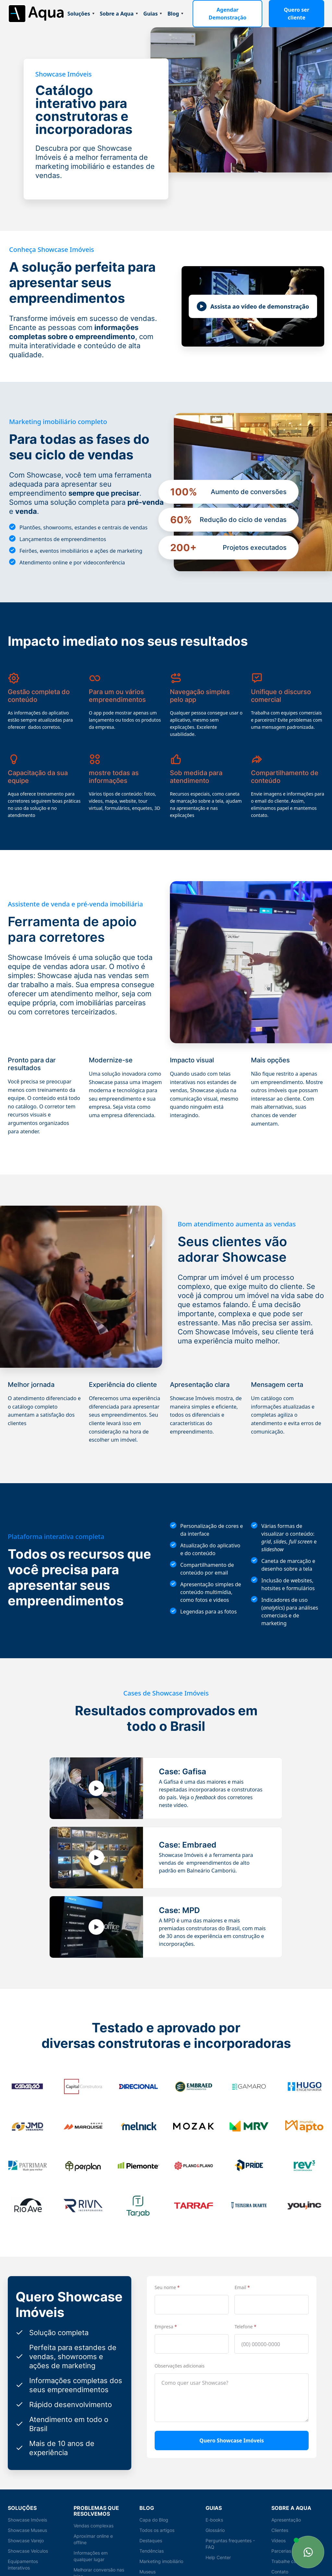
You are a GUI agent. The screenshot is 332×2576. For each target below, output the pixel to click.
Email (242, 2274)
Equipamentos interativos (23, 2552)
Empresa (166, 2313)
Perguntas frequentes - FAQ (230, 2531)
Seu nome (167, 2274)
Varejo (146, 2569)
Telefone (245, 2313)
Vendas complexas (94, 2512)
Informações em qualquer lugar (91, 2543)
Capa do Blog (153, 2507)
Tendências (151, 2538)
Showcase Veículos (28, 2538)
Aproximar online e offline (94, 2526)
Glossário (216, 2517)
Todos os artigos (157, 2517)
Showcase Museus (28, 2517)
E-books (214, 2507)
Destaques (150, 2527)
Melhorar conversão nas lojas (99, 2560)
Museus (147, 2558)
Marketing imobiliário (161, 2548)
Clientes (280, 2517)
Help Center (218, 2544)
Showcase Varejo (26, 2527)
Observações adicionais (180, 2353)
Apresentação (286, 2507)
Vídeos (278, 2527)
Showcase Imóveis (28, 2507)
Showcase (19, 2565)
